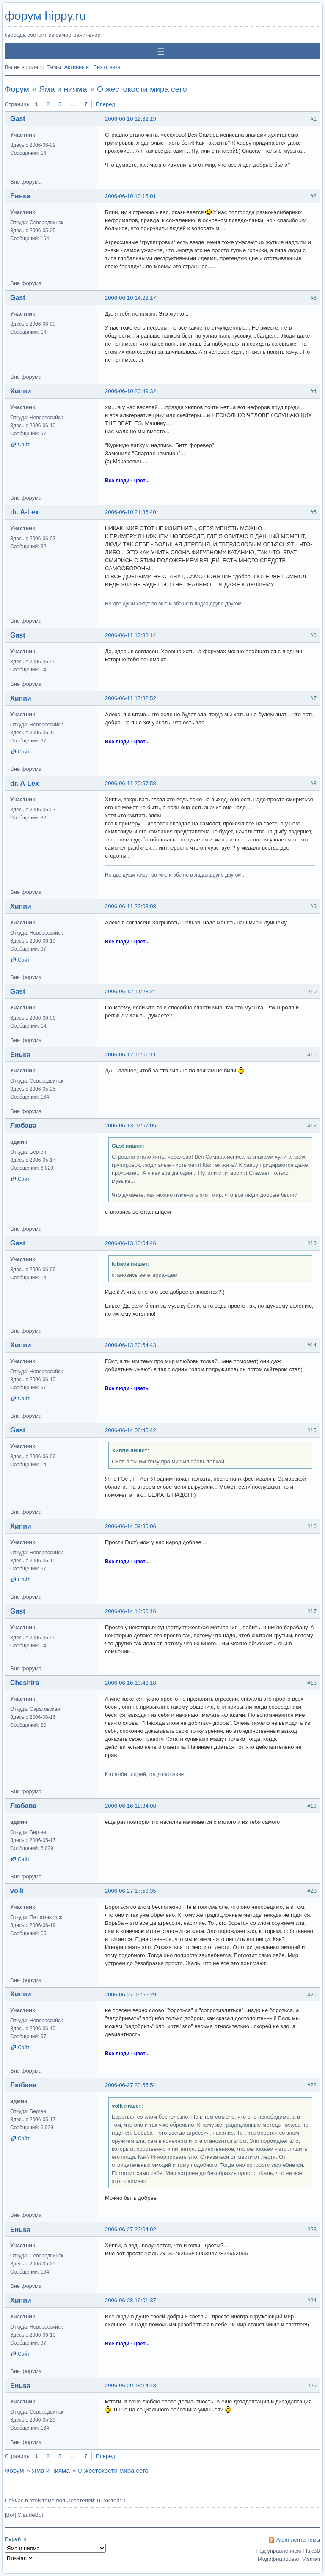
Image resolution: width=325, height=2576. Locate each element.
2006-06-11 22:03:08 (130, 906)
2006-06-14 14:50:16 (130, 1611)
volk (17, 1890)
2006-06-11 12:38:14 (130, 635)
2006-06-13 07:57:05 (130, 1125)
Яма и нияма (63, 89)
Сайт (24, 445)
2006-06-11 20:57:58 (130, 783)
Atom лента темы (298, 2540)
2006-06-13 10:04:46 (130, 1243)
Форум (17, 89)
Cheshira (24, 1682)
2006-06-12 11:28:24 (130, 991)
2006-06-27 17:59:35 (130, 1891)
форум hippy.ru (45, 15)
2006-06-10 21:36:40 (130, 512)
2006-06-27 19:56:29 (130, 1994)
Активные (76, 67)
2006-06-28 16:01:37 (130, 2300)
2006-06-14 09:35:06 (130, 1526)
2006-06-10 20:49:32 (130, 391)
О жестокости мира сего (142, 89)
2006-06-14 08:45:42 (130, 1430)
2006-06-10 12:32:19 (130, 118)
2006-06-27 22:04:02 (130, 2229)
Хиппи (20, 391)
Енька (20, 196)
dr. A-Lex (24, 512)
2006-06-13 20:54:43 (130, 1345)
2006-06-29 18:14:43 (130, 2385)
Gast (17, 118)
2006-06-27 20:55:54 (130, 2085)
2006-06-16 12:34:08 (130, 1806)
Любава (23, 1125)
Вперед (105, 104)
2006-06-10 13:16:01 (130, 196)
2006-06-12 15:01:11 (130, 1054)
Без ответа (107, 67)
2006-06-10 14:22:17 (130, 297)
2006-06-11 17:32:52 (130, 698)
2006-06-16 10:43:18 (130, 1683)
